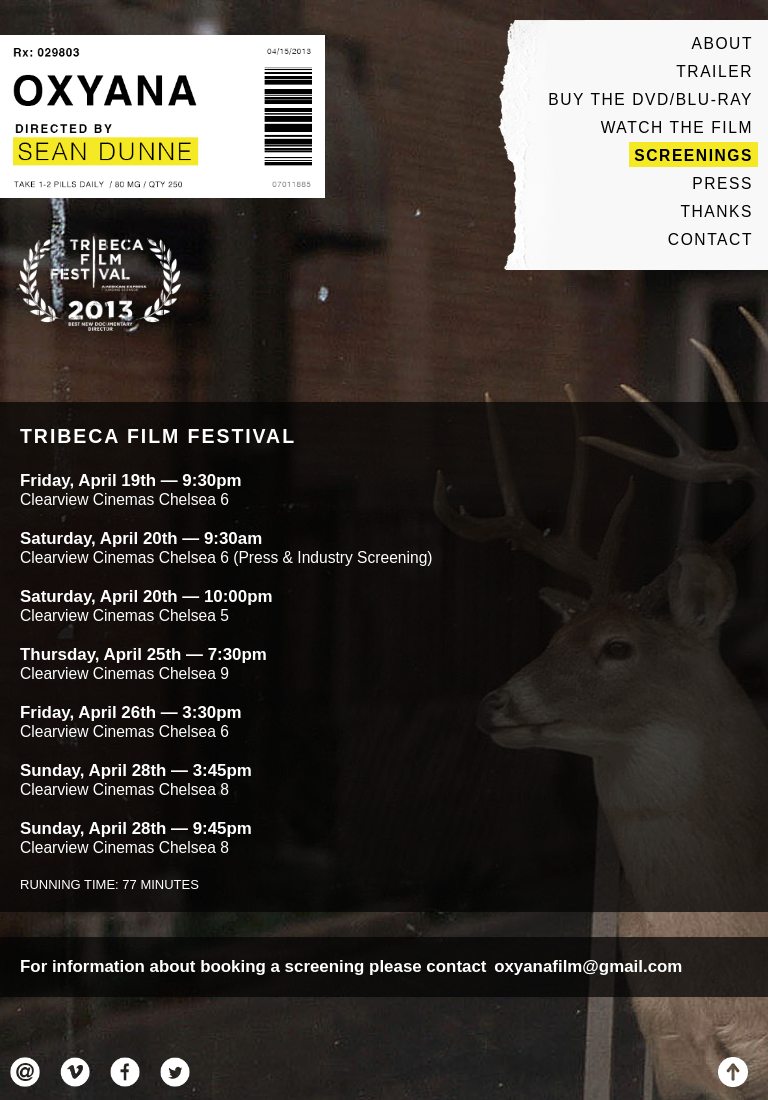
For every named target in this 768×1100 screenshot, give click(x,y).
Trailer (714, 71)
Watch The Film (677, 127)
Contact (710, 239)
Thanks (716, 211)
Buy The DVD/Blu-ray (650, 99)
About (722, 43)
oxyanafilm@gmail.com (588, 966)
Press (722, 183)
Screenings (693, 155)
